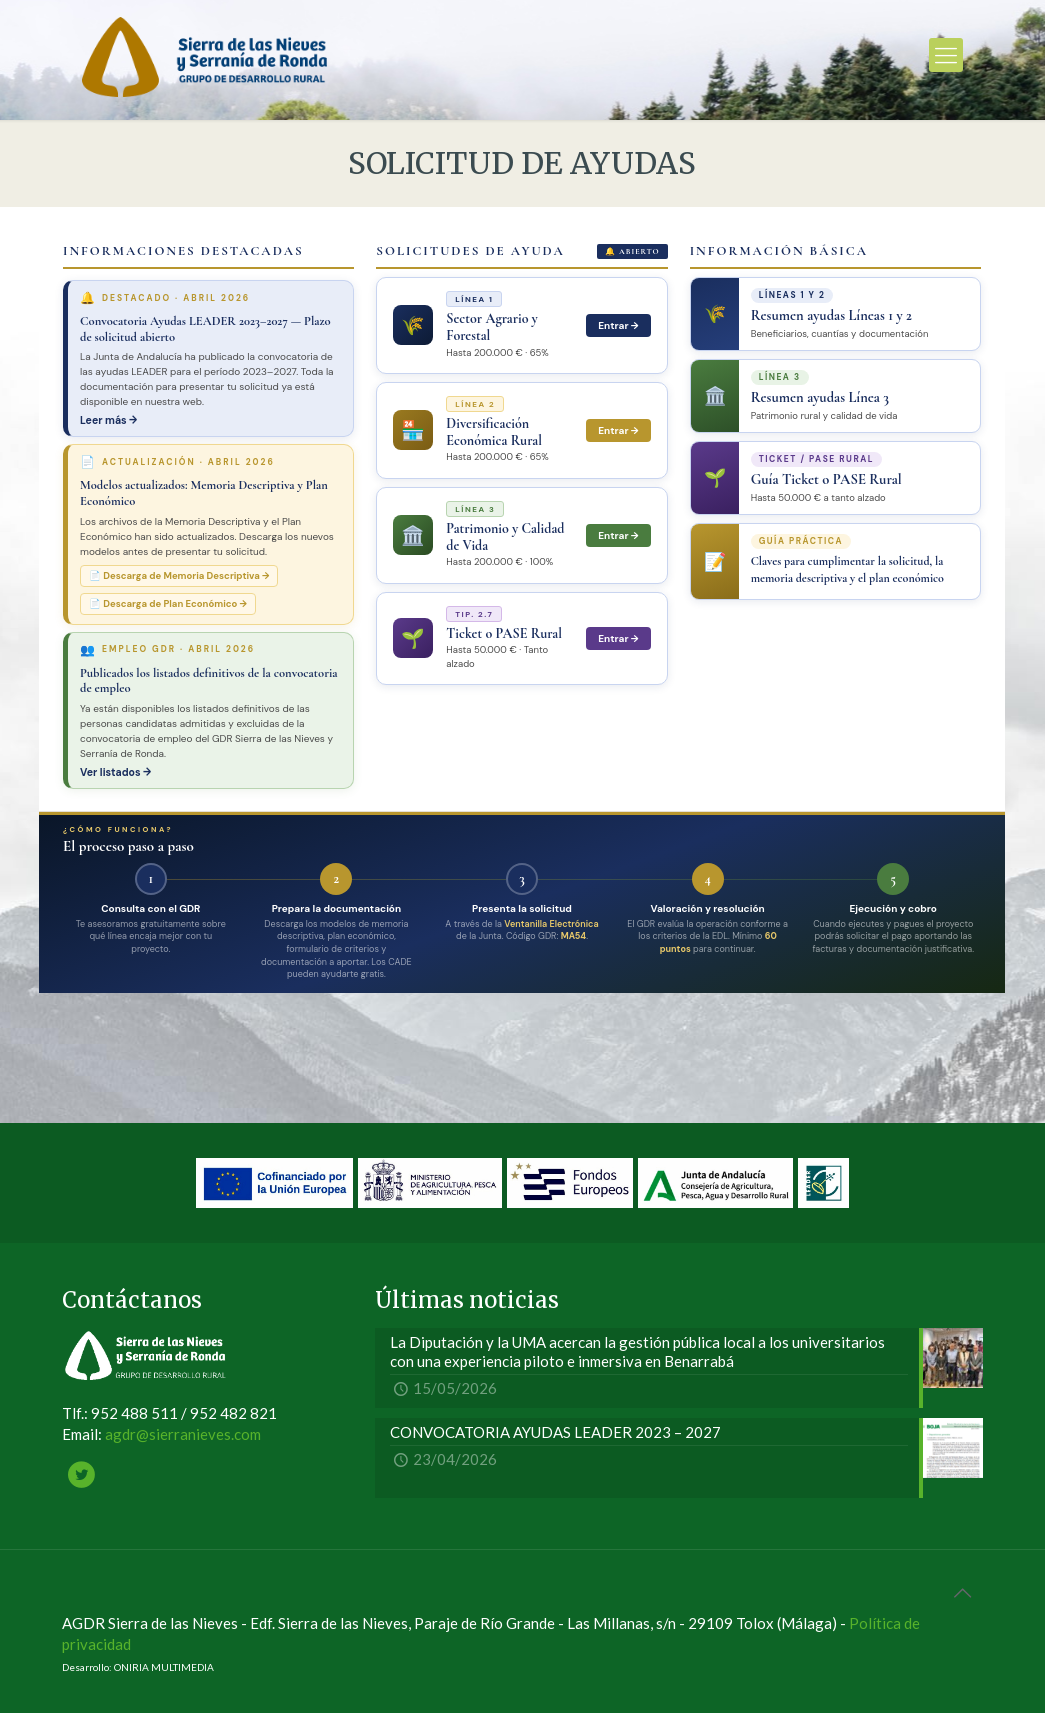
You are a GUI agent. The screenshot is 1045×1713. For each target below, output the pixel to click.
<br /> (522, 657)
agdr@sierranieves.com (183, 1434)
